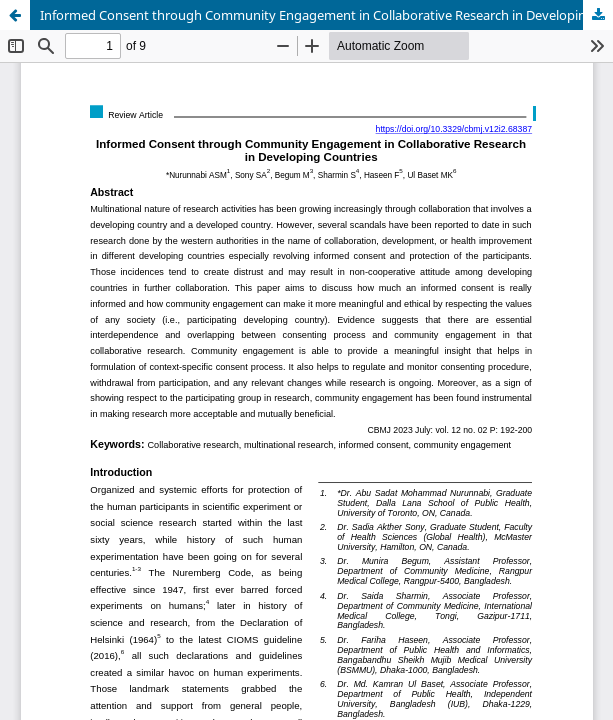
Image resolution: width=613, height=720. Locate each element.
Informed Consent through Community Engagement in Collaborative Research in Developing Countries (326, 15)
